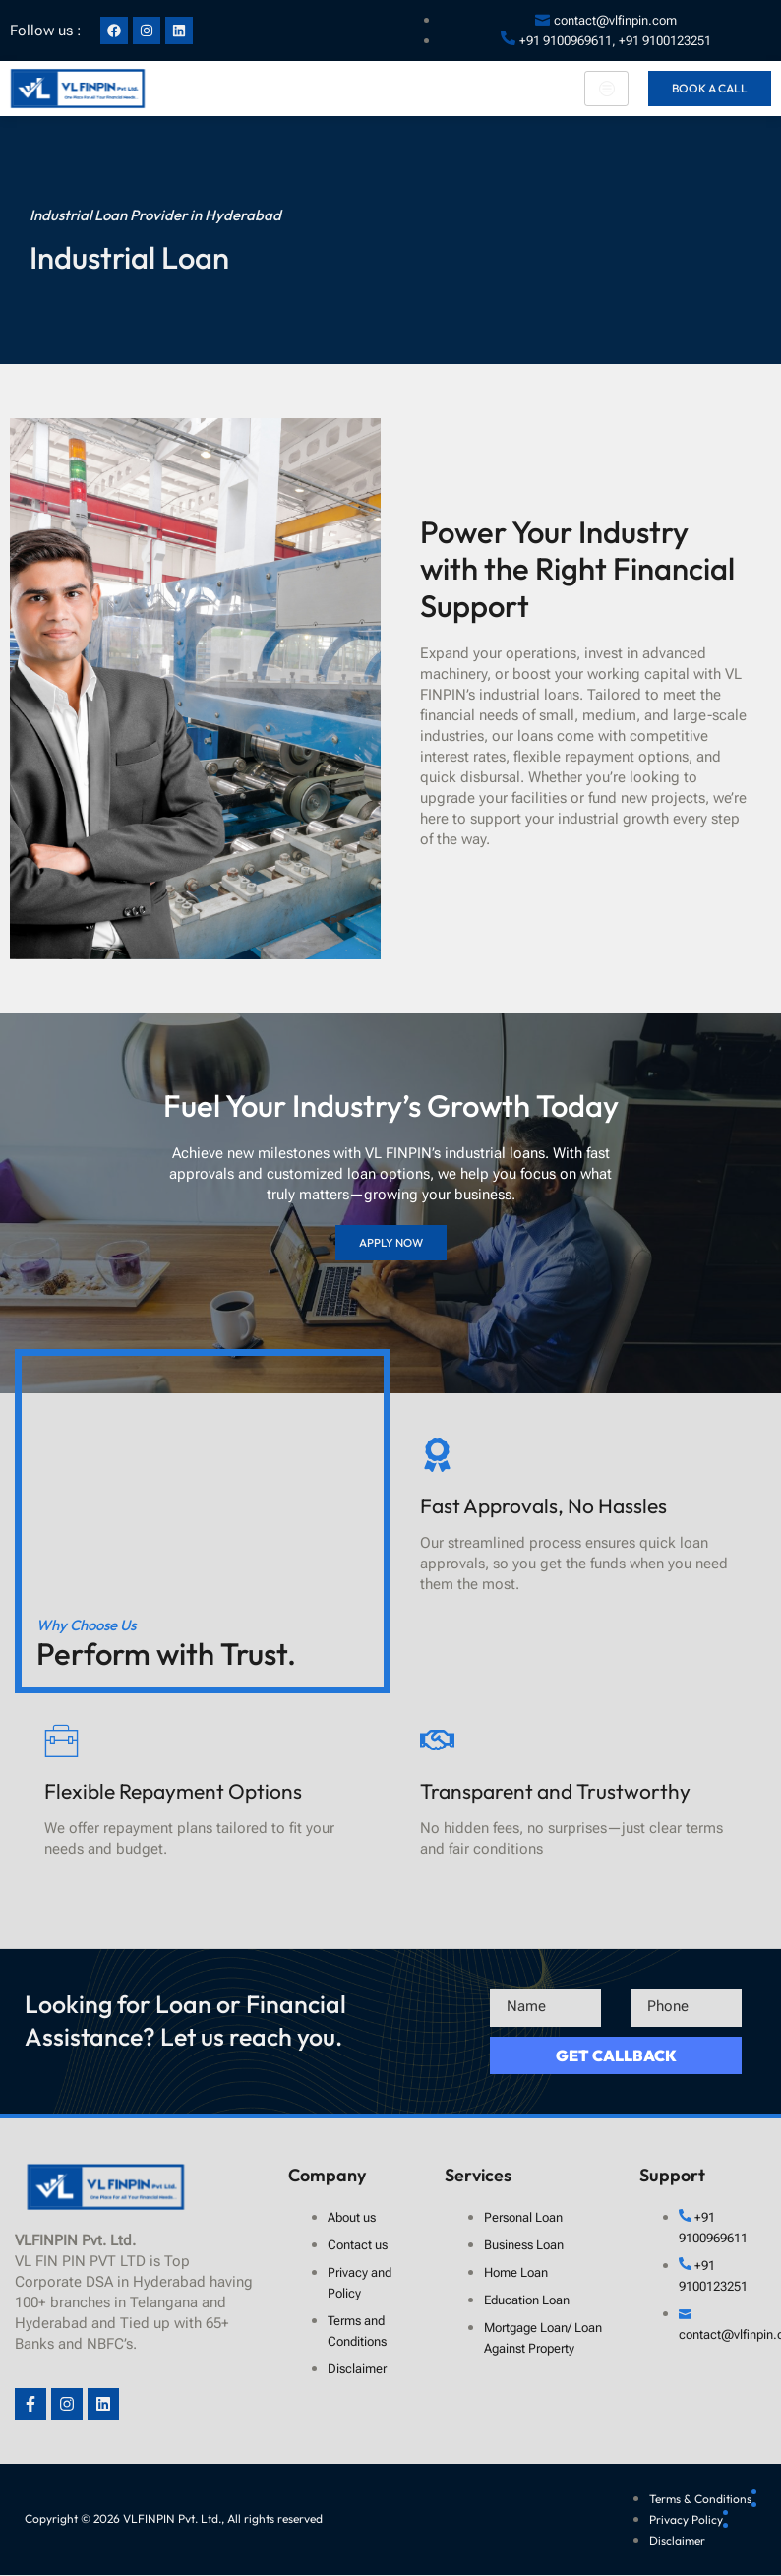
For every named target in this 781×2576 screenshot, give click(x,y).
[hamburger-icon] (606, 88)
